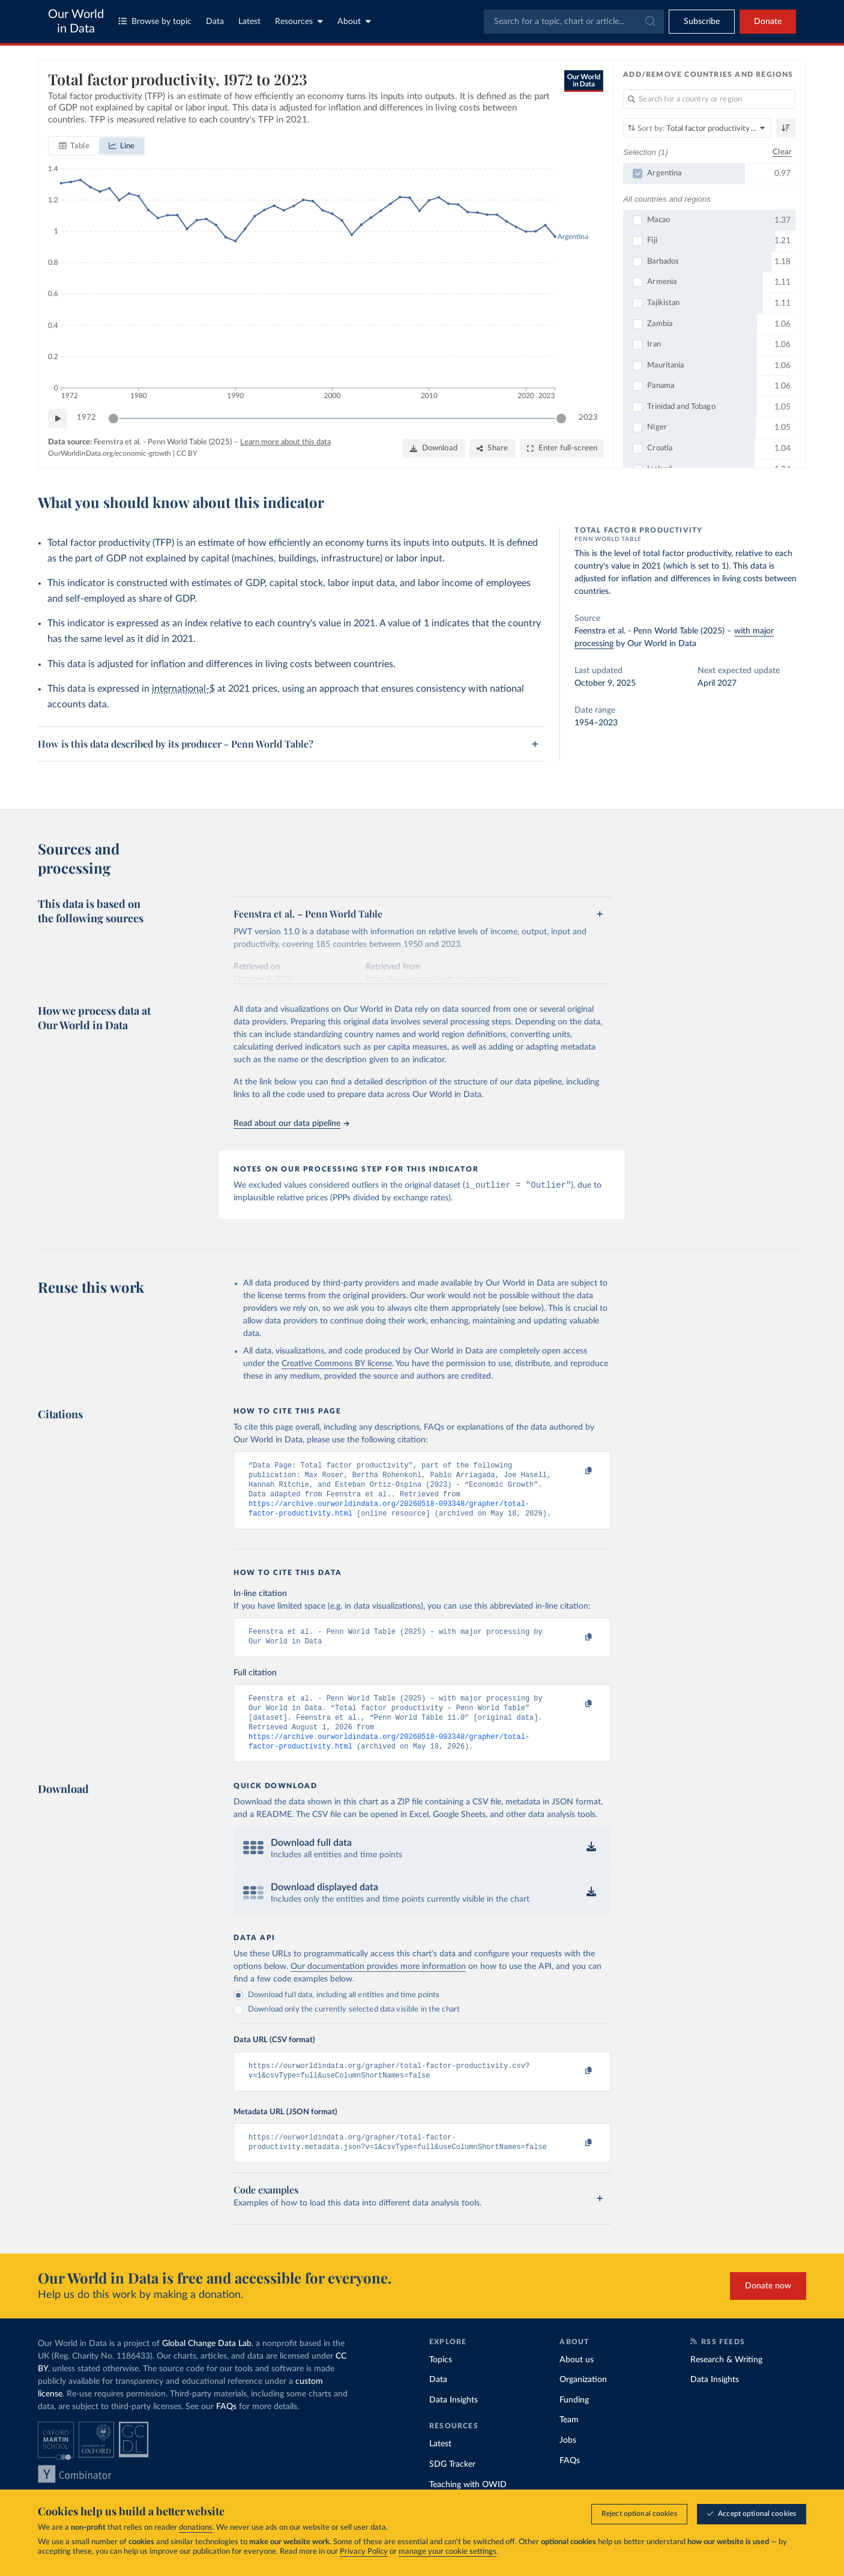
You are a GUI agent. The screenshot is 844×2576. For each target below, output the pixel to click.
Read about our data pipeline (291, 1123)
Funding (574, 2423)
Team (569, 2442)
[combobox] (574, 22)
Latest (249, 21)
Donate (768, 21)
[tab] (74, 146)
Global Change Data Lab (207, 2366)
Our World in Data (76, 21)
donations (196, 2528)
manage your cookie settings (447, 2552)
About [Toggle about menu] (354, 21)
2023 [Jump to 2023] (588, 418)
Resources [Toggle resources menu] (299, 21)
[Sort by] (697, 128)
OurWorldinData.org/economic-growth (109, 453)
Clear (782, 152)
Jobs (567, 2463)
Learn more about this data (285, 442)
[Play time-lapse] (57, 418)
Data (215, 21)
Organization (583, 2402)
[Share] (492, 448)
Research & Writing (726, 2382)
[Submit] (649, 21)
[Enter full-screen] (561, 448)
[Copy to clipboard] (576, 1472)
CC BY (186, 453)
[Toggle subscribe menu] (702, 22)
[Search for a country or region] (709, 99)
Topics (440, 2382)
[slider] (113, 419)
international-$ (183, 689)
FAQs (226, 2429)
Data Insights (453, 2423)
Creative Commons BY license (337, 1365)
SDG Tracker (452, 2487)
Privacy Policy (364, 2552)
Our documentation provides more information (378, 1984)
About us (576, 2382)
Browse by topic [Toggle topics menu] (154, 21)
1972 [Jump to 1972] (86, 418)
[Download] (434, 448)
